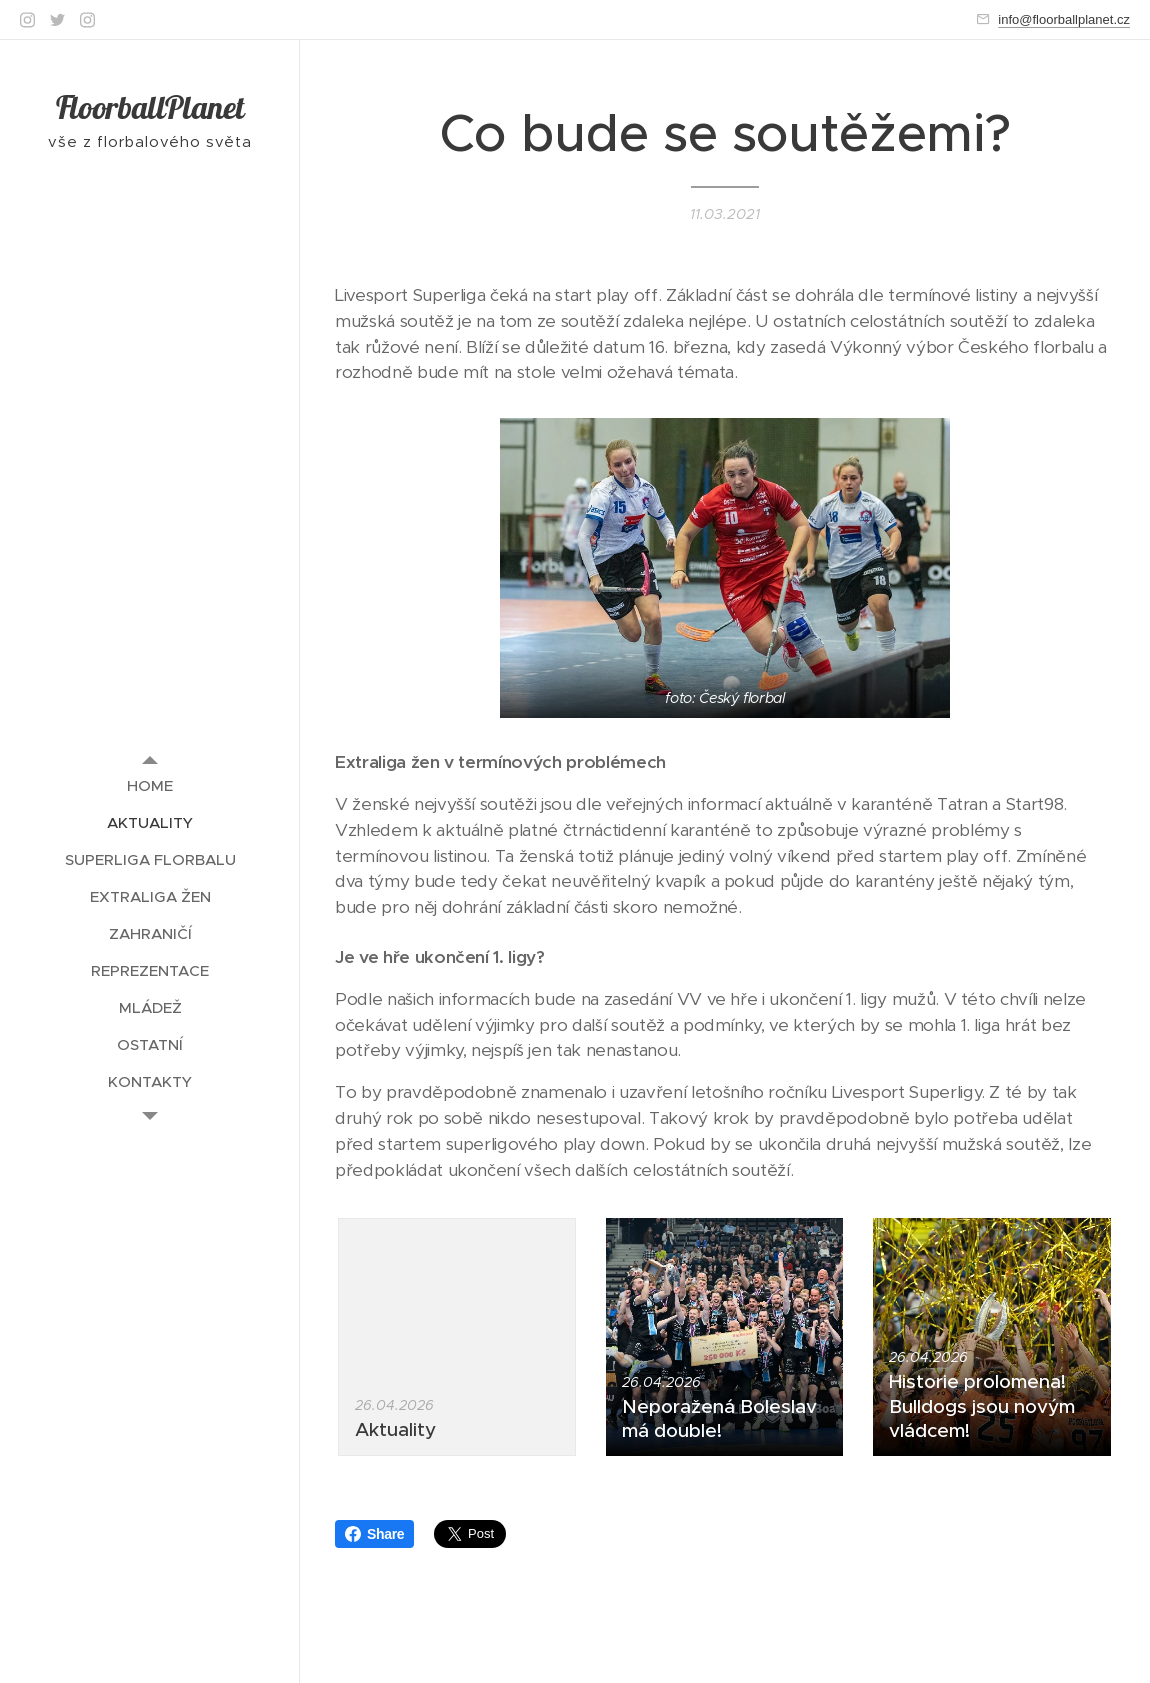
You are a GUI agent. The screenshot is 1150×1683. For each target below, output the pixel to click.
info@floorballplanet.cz (1064, 19)
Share (374, 1534)
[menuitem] (150, 785)
